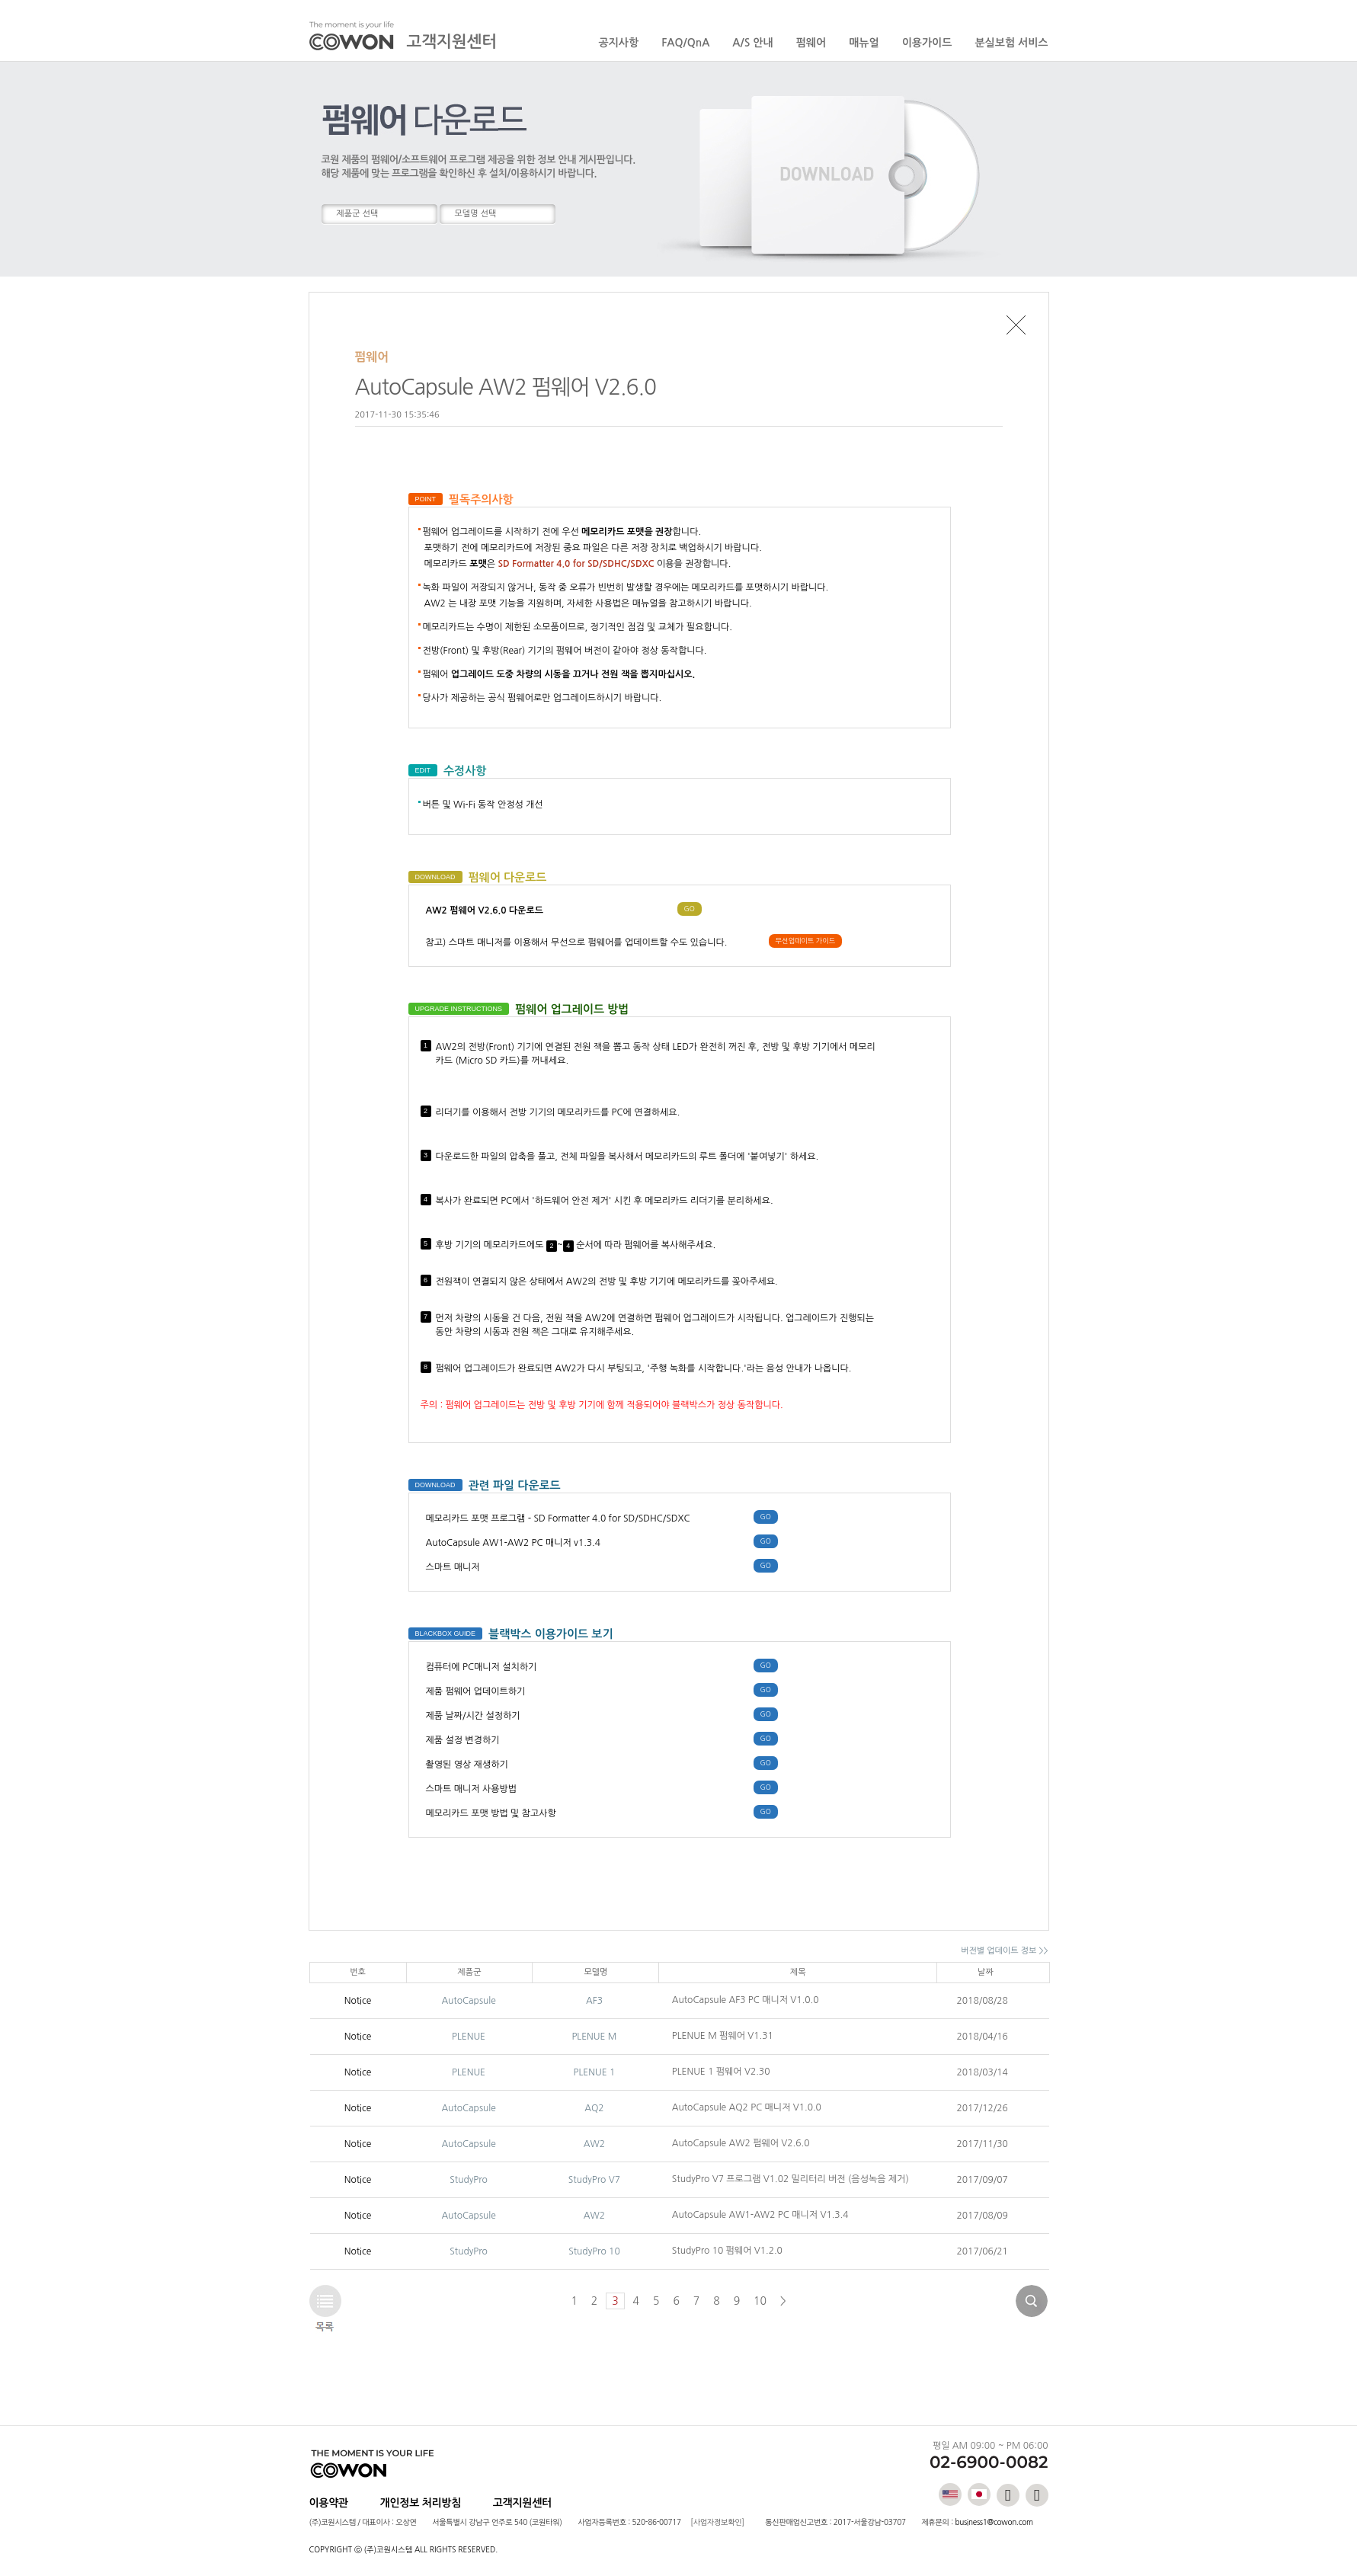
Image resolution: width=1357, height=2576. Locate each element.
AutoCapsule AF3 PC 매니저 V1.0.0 (745, 2000)
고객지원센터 (522, 2503)
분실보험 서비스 (1011, 42)
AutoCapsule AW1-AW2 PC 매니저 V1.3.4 (760, 2214)
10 (760, 2301)
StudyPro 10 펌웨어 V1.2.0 (727, 2250)
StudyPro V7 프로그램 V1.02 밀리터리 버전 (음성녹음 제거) (790, 2179)
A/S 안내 (752, 42)
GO (689, 908)
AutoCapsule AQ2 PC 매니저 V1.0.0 (746, 2107)
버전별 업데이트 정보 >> (1004, 1951)
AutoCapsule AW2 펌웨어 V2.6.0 (741, 2143)
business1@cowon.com (993, 2522)
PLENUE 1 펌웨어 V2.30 (721, 2071)
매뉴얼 (864, 42)
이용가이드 (927, 42)
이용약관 (328, 2503)
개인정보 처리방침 (421, 2503)
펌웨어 (811, 42)
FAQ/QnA (685, 42)
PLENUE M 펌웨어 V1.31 (722, 2035)
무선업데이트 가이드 (806, 940)
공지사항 (619, 42)
